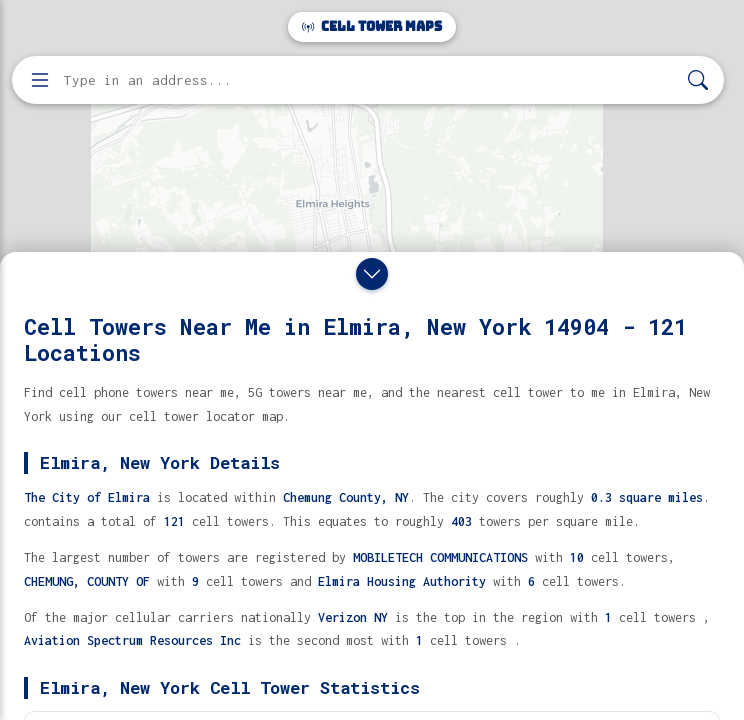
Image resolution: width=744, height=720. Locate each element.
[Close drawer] (372, 274)
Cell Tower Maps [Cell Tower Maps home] (372, 26)
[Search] (698, 80)
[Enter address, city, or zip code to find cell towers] (370, 80)
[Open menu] (40, 80)
